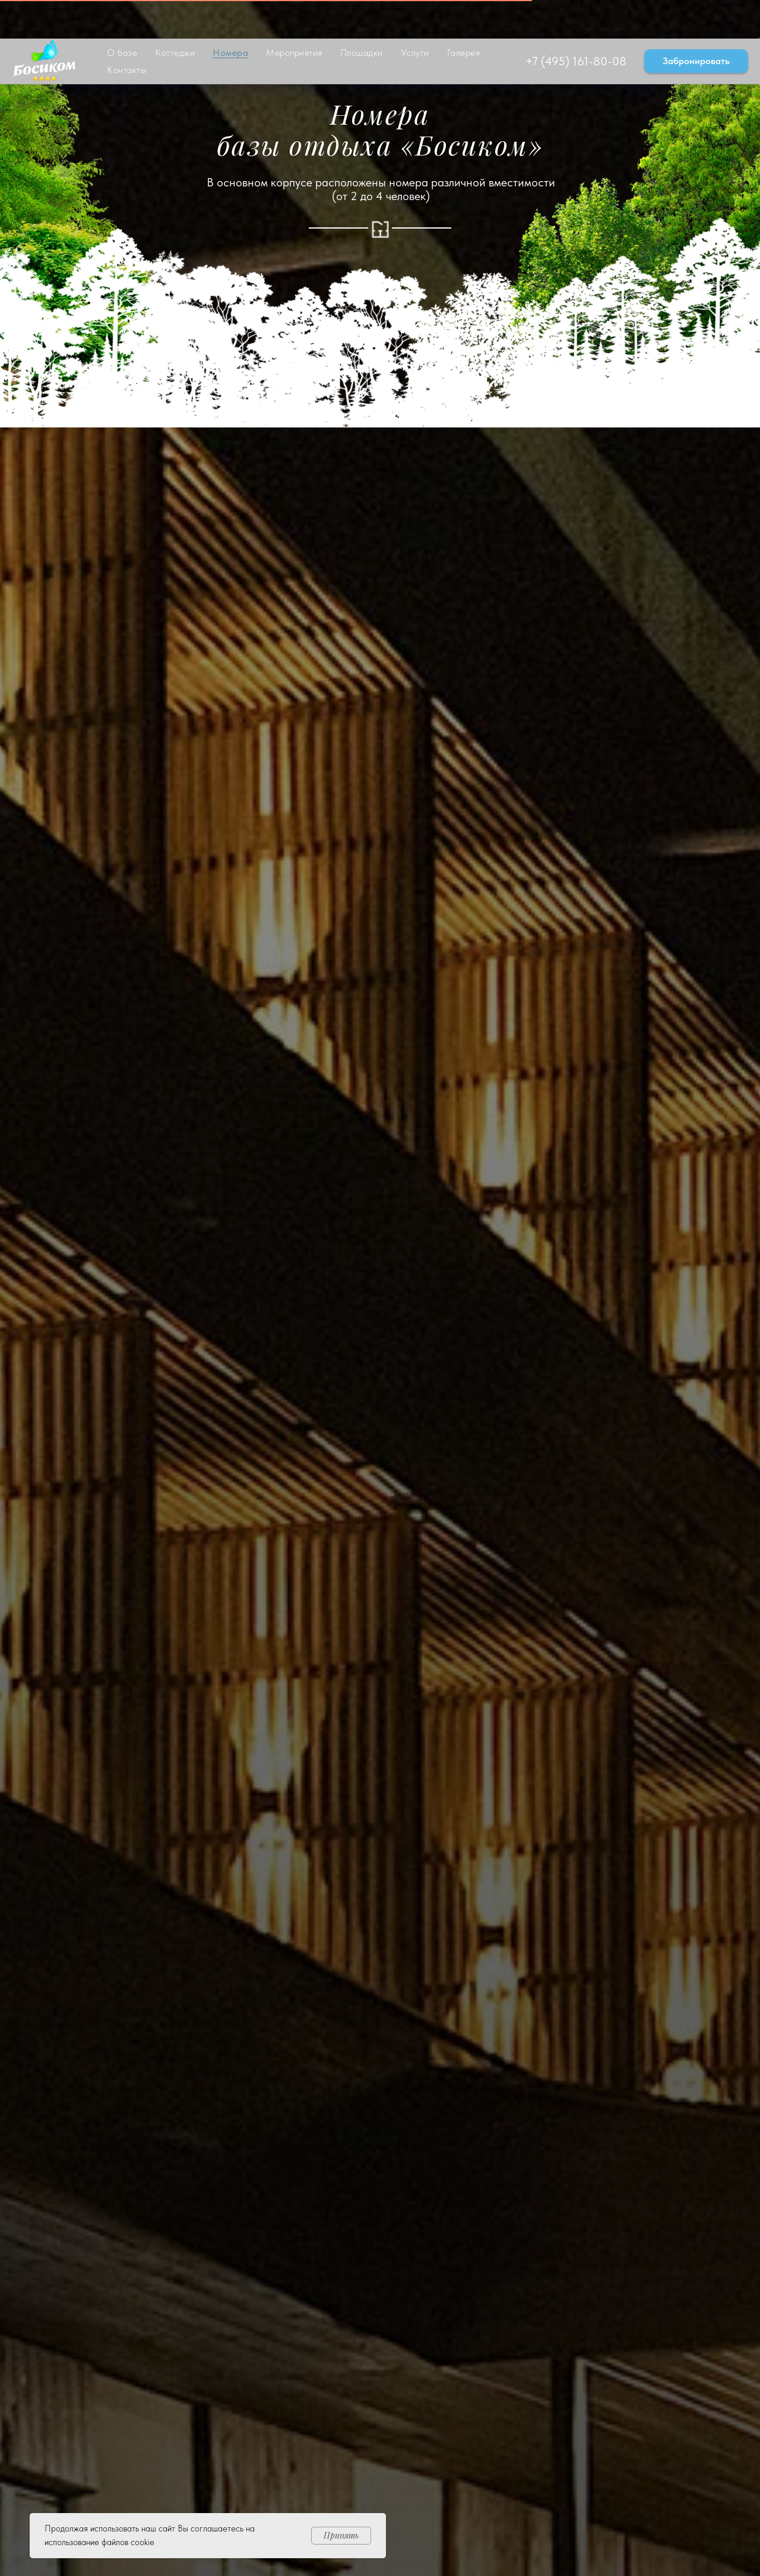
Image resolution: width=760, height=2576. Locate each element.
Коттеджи (175, 14)
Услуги (415, 14)
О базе (122, 14)
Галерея (463, 14)
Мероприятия (294, 14)
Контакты (126, 31)
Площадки (361, 14)
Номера (230, 14)
